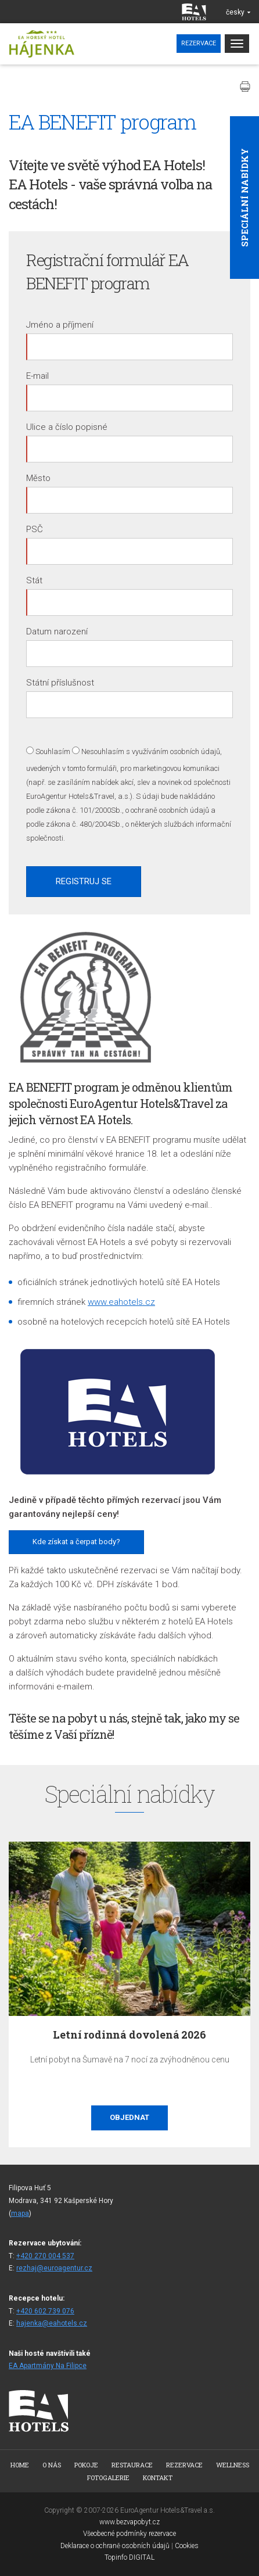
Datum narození (57, 631)
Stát (34, 580)
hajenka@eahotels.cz (51, 2323)
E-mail (37, 376)
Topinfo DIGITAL (129, 2557)
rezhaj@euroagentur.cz (54, 2268)
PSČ (34, 529)
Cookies (187, 2546)
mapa (20, 2213)
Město (38, 478)
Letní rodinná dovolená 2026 (129, 2035)
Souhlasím (52, 751)
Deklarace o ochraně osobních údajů (115, 2546)
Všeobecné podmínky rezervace (129, 2534)
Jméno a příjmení (59, 325)
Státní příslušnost (60, 682)
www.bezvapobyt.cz (129, 2522)
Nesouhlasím (102, 751)
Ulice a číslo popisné (66, 427)
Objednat (129, 2117)
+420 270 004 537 (45, 2256)
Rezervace (198, 43)
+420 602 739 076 (45, 2311)
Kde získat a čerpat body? (76, 1541)
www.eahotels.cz (121, 1302)
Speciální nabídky (244, 197)
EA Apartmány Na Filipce (48, 2366)
